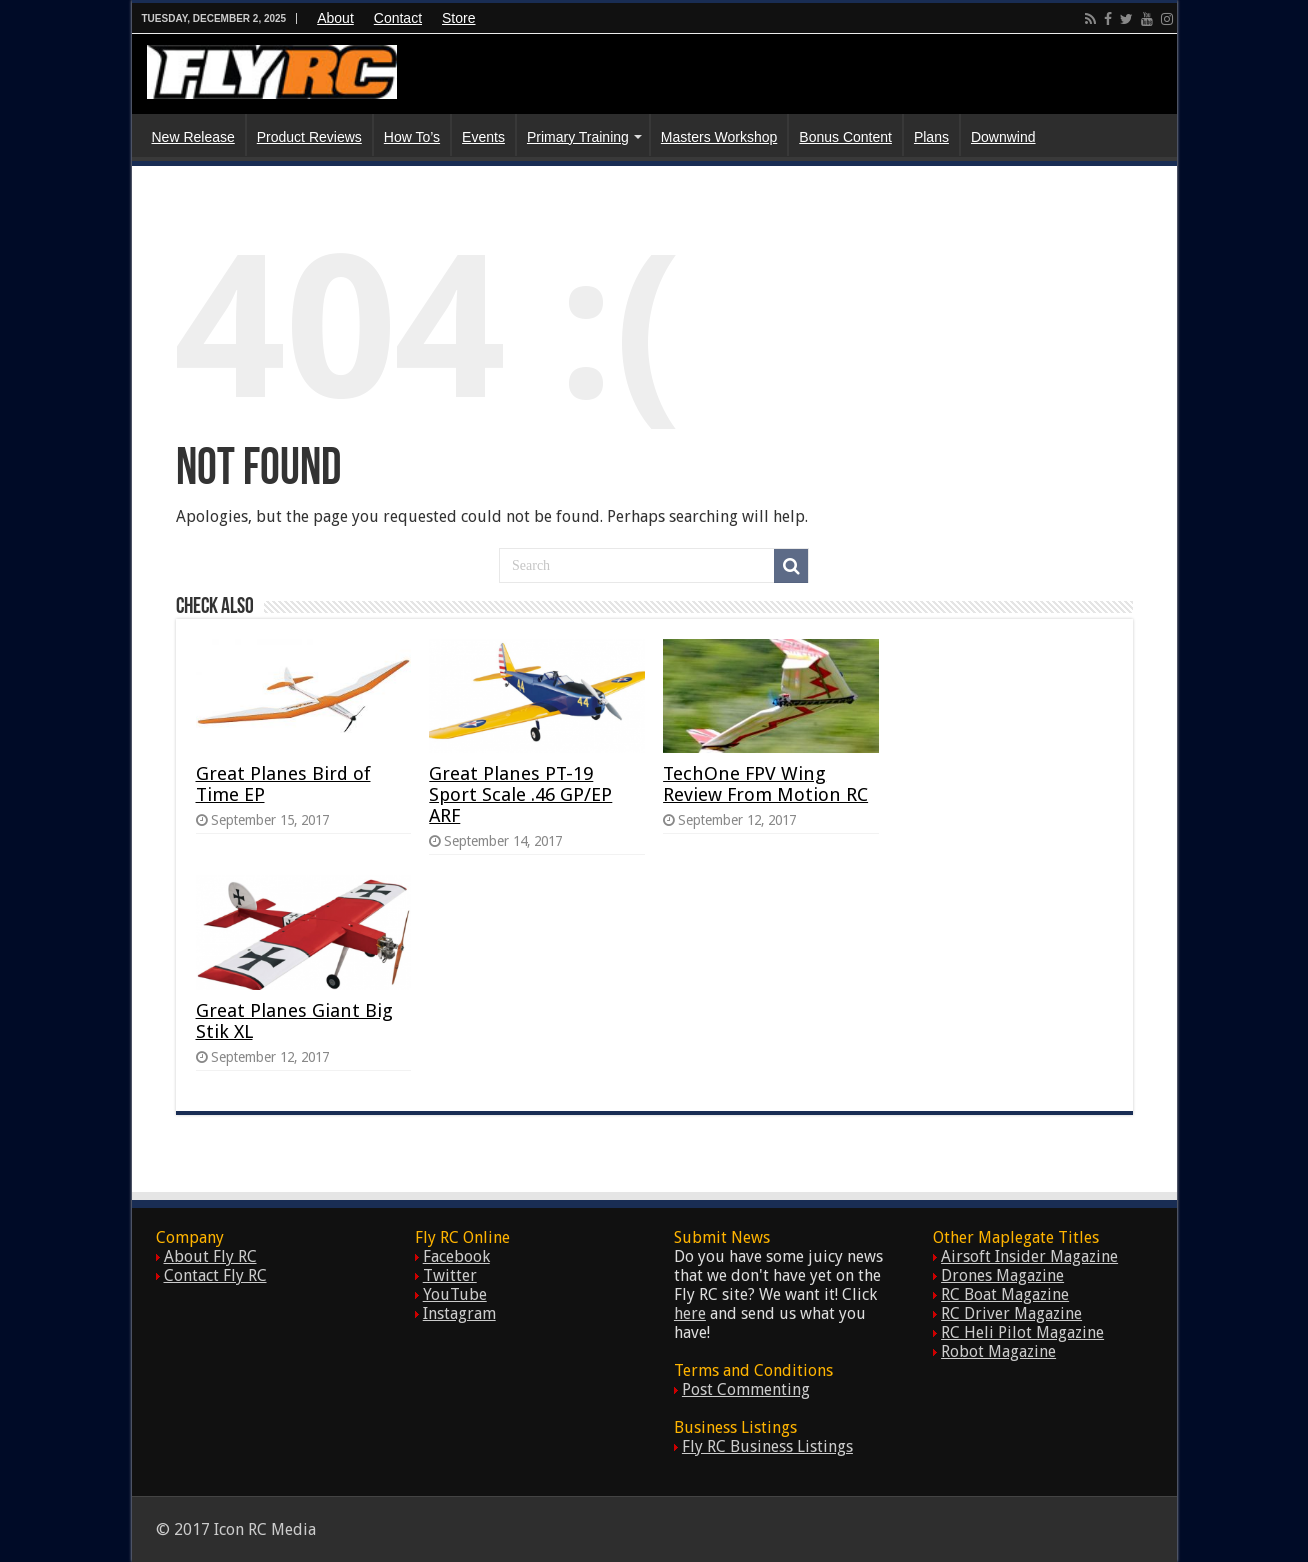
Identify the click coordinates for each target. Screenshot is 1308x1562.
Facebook (456, 1256)
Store (458, 18)
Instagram (459, 1313)
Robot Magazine (998, 1351)
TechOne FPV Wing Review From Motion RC (765, 784)
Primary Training (578, 137)
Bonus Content (845, 137)
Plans (931, 137)
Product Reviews (309, 137)
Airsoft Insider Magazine (1029, 1256)
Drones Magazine (1002, 1275)
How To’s (412, 137)
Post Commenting (746, 1389)
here (690, 1313)
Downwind (1003, 137)
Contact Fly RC (215, 1275)
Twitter (450, 1275)
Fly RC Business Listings (767, 1446)
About (335, 18)
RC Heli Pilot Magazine (1022, 1332)
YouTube (455, 1294)
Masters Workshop (719, 137)
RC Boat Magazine (1005, 1294)
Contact (398, 18)
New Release (193, 137)
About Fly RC (210, 1256)
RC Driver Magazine (1011, 1313)
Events (483, 137)
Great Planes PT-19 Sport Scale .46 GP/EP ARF (520, 794)
